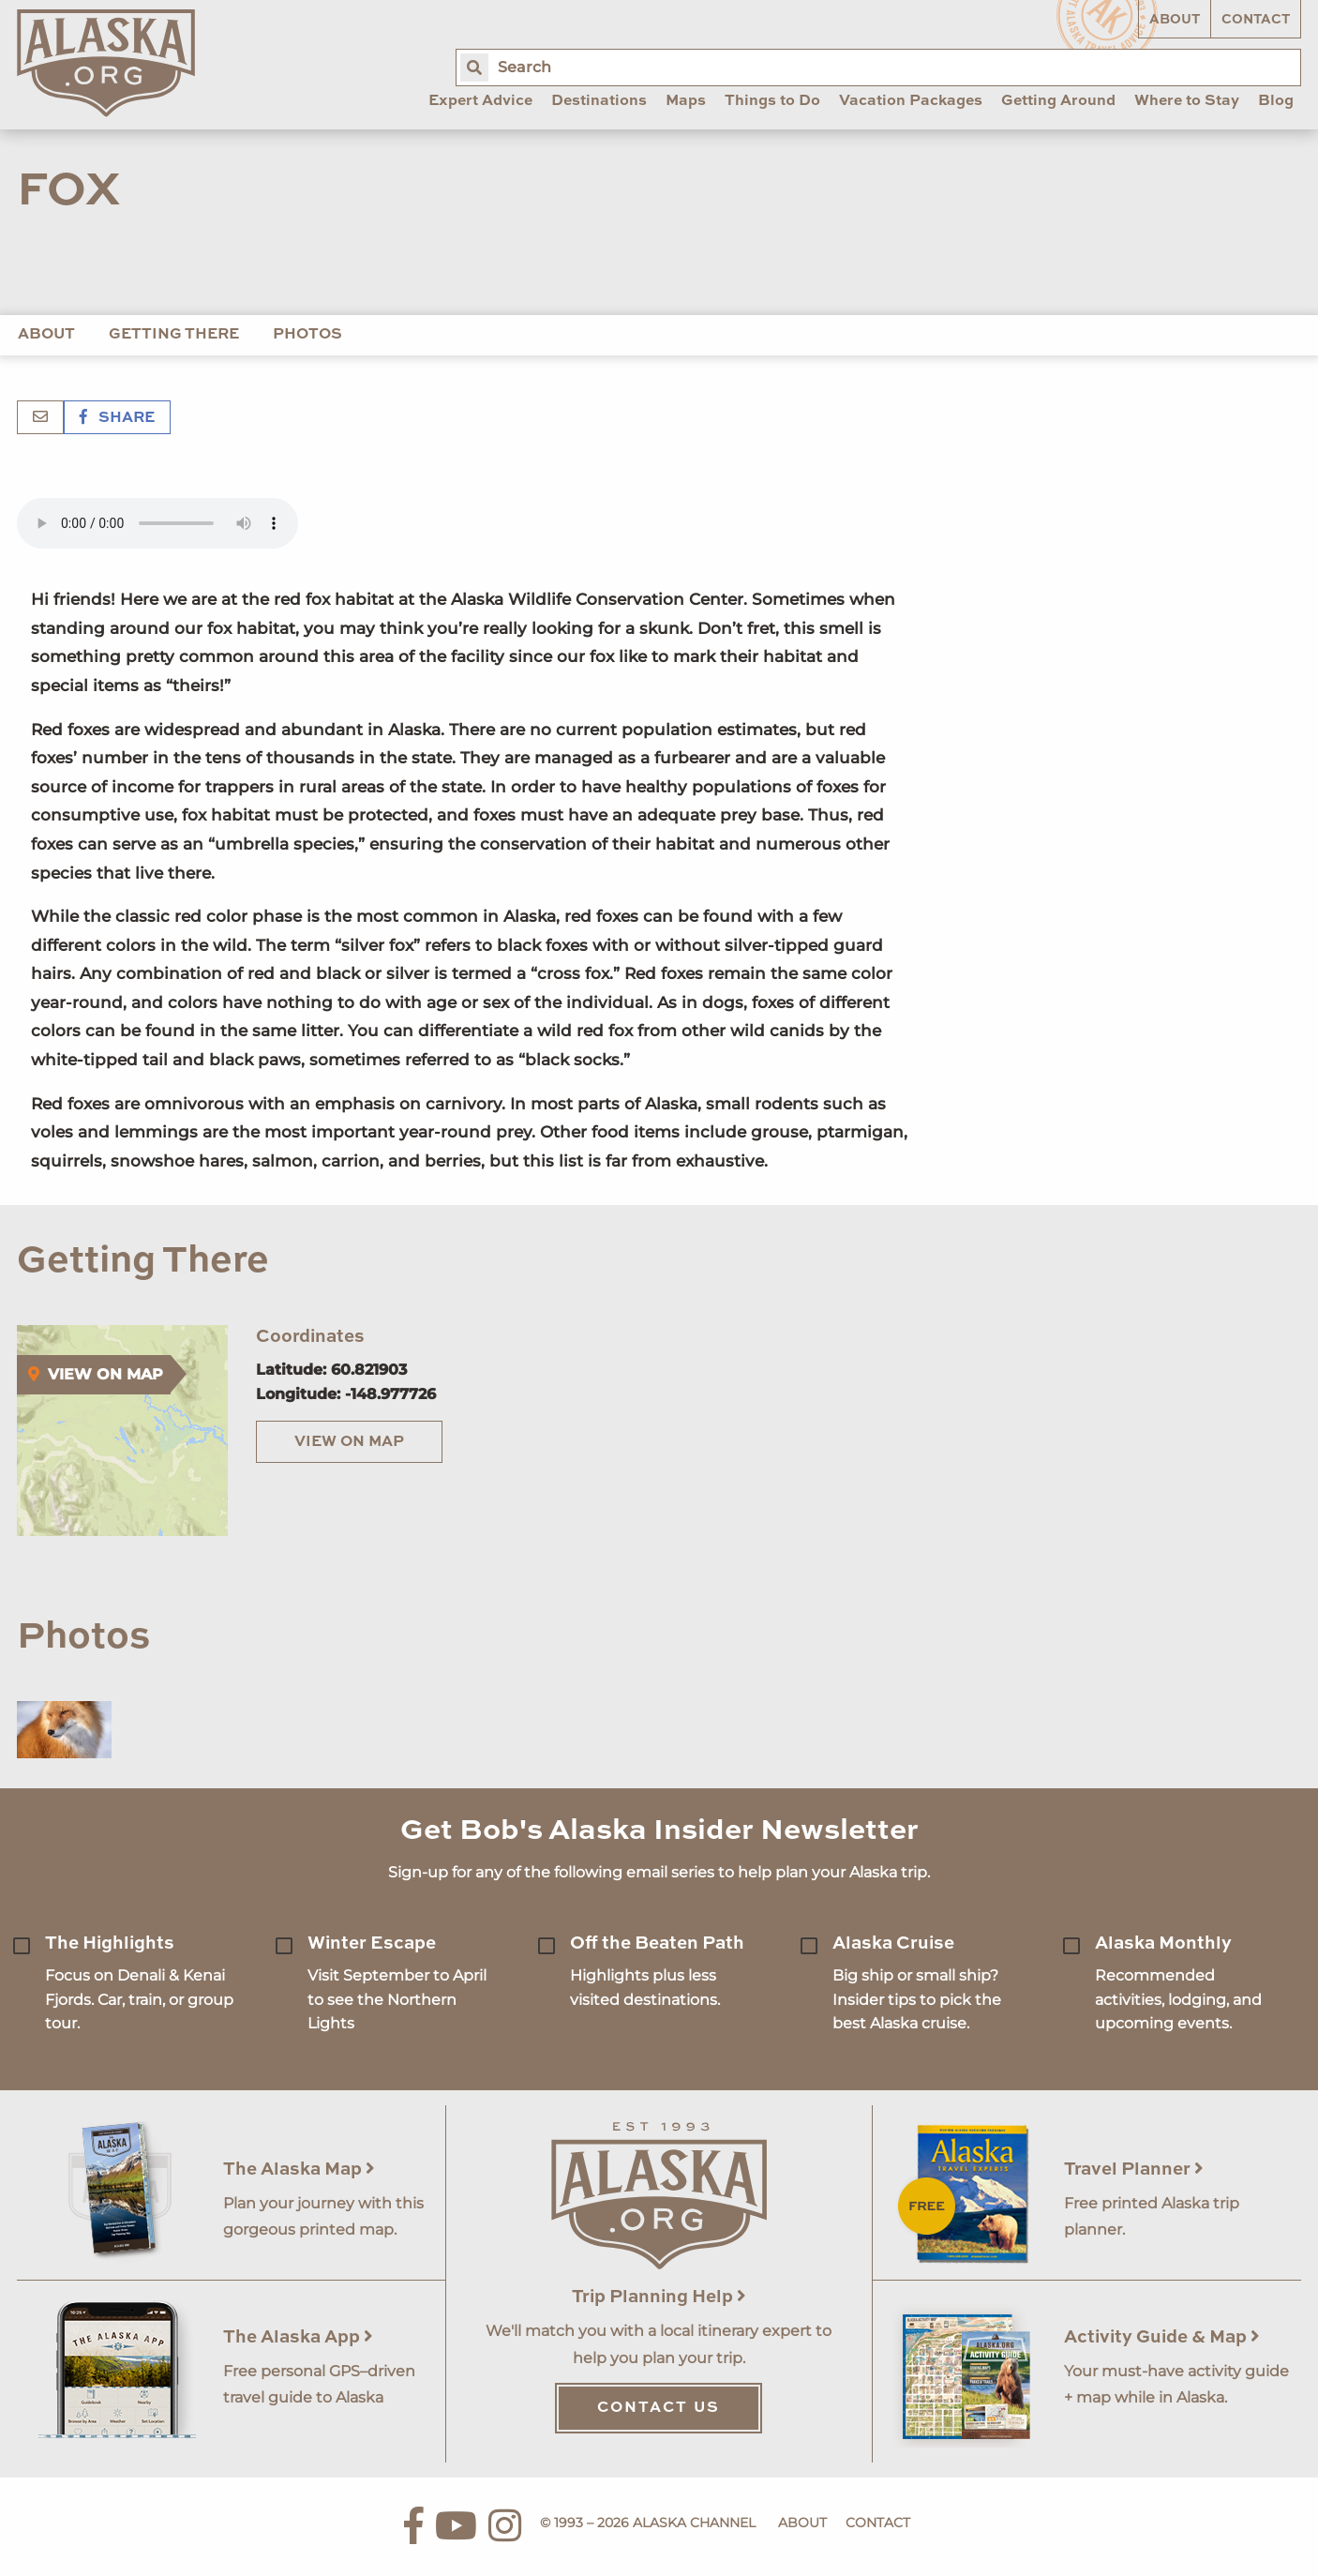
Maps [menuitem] (686, 101)
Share (117, 418)
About (1174, 19)
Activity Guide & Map (1162, 2337)
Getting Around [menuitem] (1058, 101)
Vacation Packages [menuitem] (910, 101)
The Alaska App (298, 2337)
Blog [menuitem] (1276, 101)
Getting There (174, 334)
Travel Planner (1134, 2169)
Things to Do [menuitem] (772, 101)
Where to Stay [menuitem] (1186, 101)
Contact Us (658, 2408)
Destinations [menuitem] (599, 101)
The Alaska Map (299, 2169)
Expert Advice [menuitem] (480, 101)
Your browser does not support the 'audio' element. (157, 523)
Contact (1255, 19)
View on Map (349, 1442)
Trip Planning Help (659, 2297)
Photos (307, 334)
